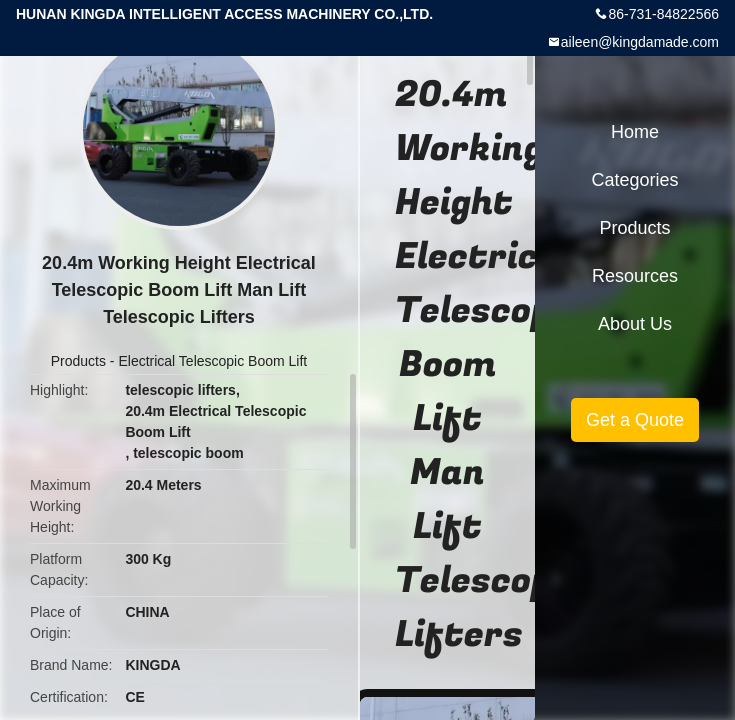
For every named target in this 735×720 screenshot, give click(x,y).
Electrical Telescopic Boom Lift (212, 361)
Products (78, 361)
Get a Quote (635, 420)
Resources (635, 276)
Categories (634, 180)
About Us (635, 324)
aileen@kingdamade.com (640, 42)
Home (635, 132)
